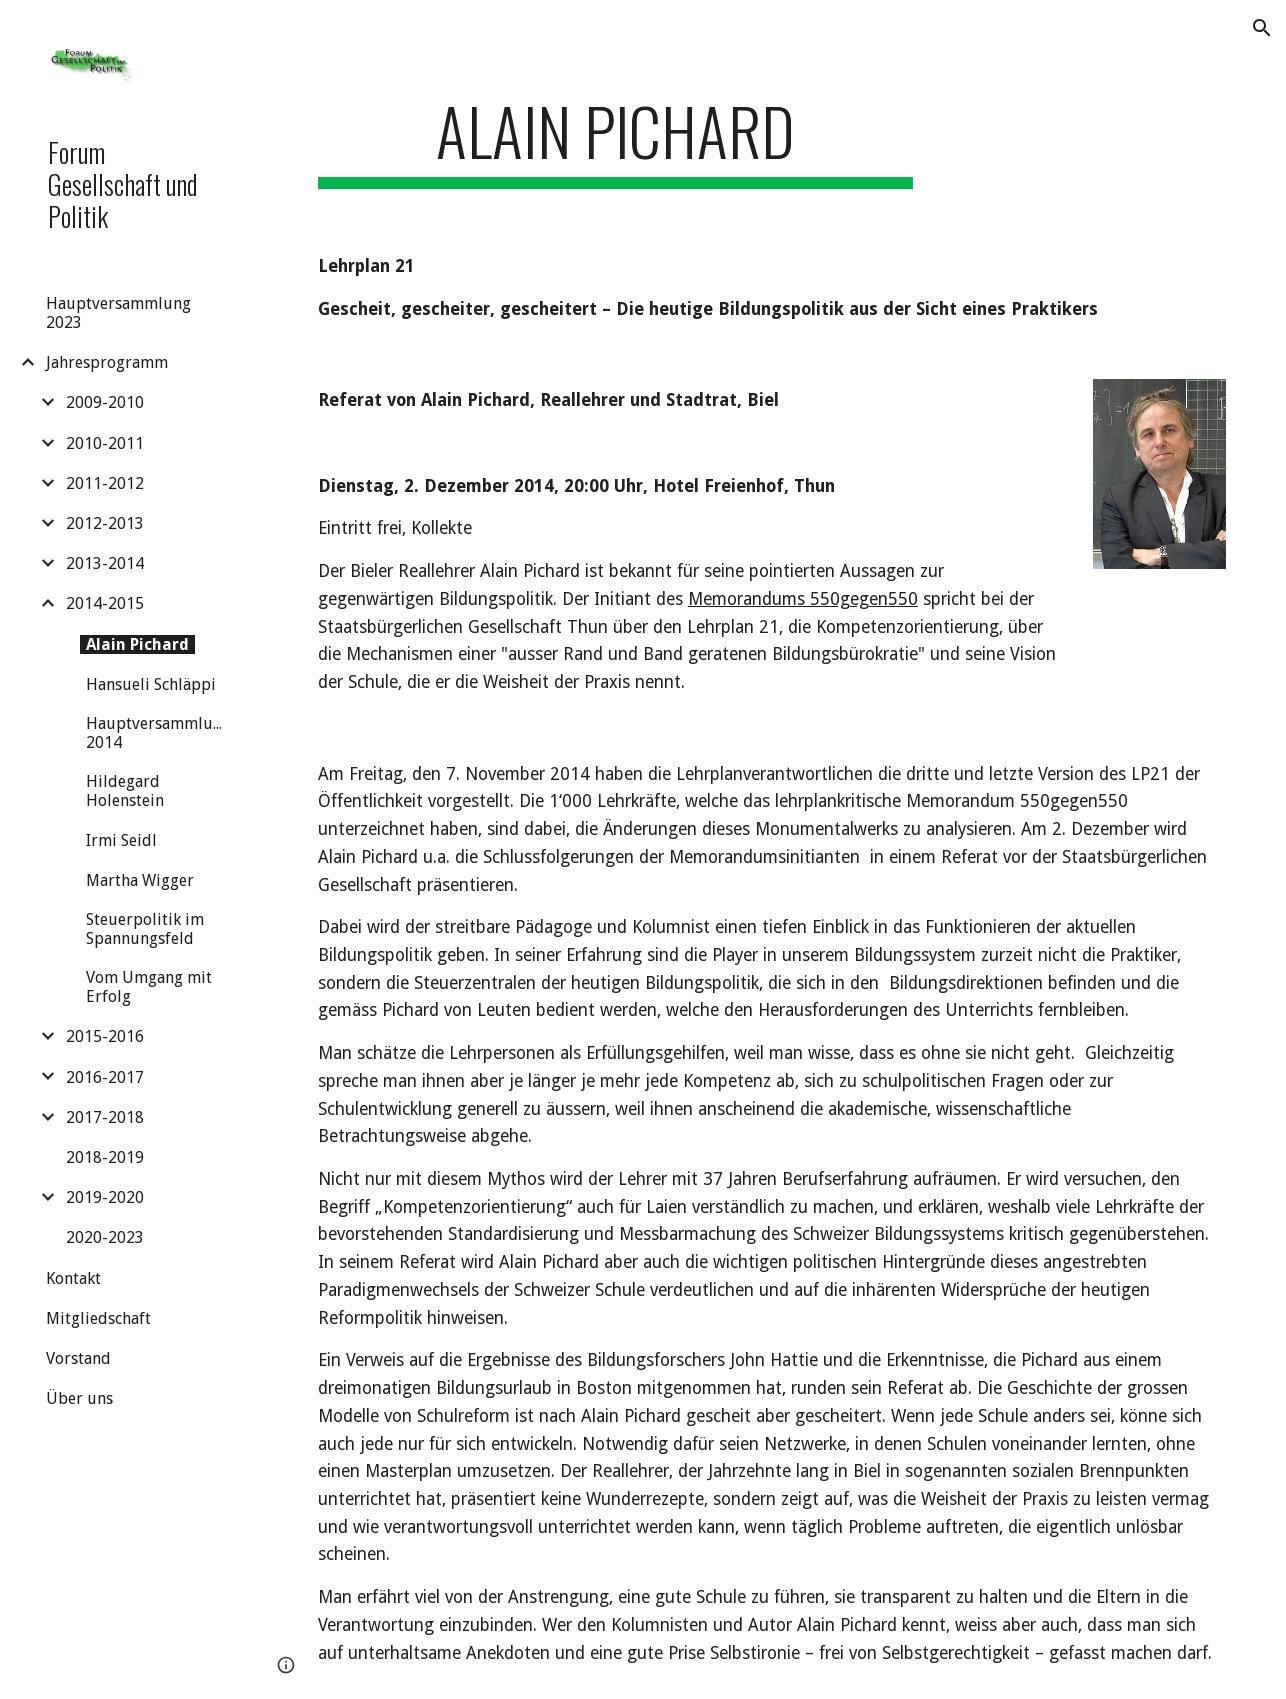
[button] (1262, 28)
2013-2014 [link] (105, 563)
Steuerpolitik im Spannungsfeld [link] (145, 929)
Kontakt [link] (73, 1278)
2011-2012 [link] (105, 483)
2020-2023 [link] (105, 1237)
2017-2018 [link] (105, 1117)
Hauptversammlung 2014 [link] (158, 733)
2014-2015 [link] (105, 603)
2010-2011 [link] (105, 443)
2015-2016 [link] (105, 1036)
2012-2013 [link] (105, 523)
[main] (615, 140)
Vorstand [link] (78, 1358)
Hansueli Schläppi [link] (151, 684)
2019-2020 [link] (105, 1197)
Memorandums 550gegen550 (803, 599)
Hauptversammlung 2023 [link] (118, 313)
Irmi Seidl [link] (121, 840)
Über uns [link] (79, 1398)
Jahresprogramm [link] (107, 362)
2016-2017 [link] (105, 1077)
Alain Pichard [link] (137, 644)
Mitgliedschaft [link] (98, 1318)
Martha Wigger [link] (140, 880)
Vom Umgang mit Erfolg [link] (149, 987)
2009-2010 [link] (105, 402)
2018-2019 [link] (105, 1157)
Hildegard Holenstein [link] (125, 791)
